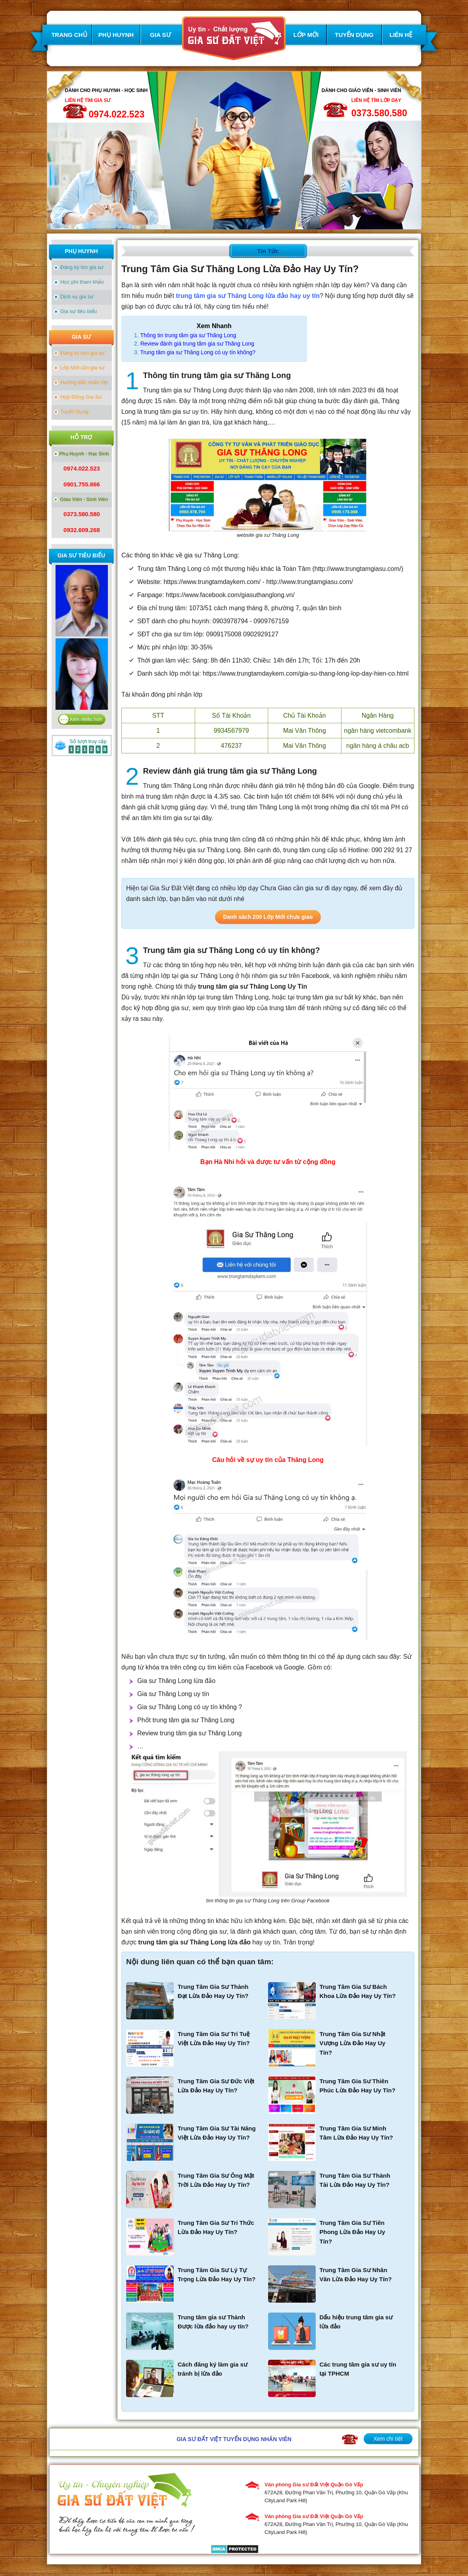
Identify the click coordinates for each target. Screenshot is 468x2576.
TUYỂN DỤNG (354, 34)
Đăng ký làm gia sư (82, 353)
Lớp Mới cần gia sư (82, 368)
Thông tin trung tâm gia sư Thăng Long (188, 335)
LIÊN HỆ (400, 34)
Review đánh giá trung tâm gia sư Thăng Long (197, 343)
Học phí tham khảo (82, 282)
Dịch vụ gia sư (77, 297)
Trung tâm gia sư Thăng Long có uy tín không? (197, 352)
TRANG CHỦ (69, 34)
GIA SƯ (160, 34)
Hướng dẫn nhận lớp (84, 382)
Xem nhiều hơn (86, 719)
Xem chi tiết (388, 2439)
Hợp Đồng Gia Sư (81, 397)
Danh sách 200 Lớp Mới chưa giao (268, 917)
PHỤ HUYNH (116, 34)
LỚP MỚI (306, 34)
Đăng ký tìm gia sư (82, 267)
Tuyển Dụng (74, 412)
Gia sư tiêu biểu (78, 311)
